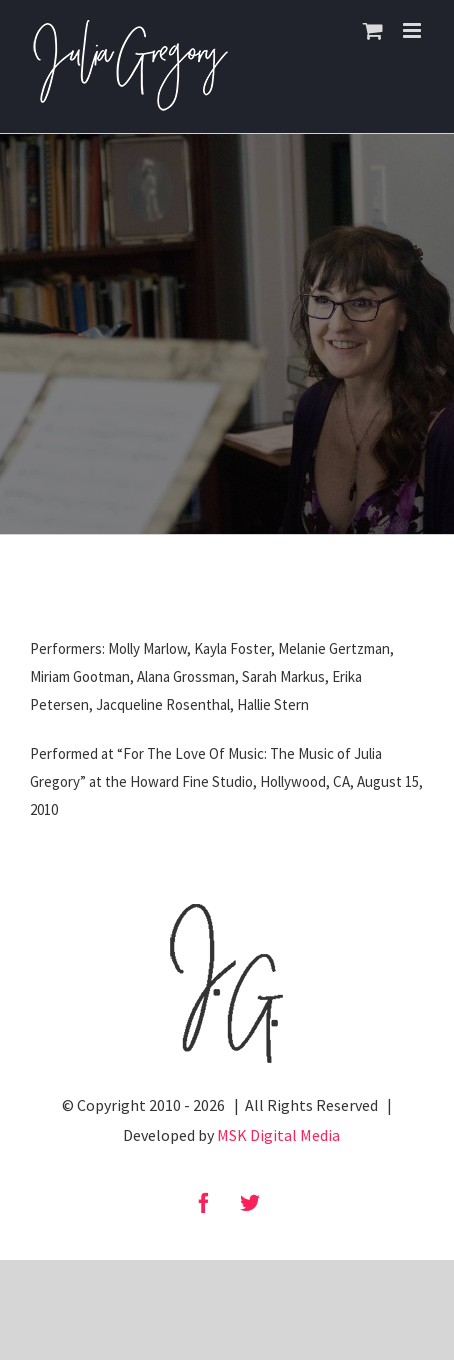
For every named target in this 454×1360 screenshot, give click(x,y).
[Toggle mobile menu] (413, 30)
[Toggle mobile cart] (373, 30)
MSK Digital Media (278, 1135)
